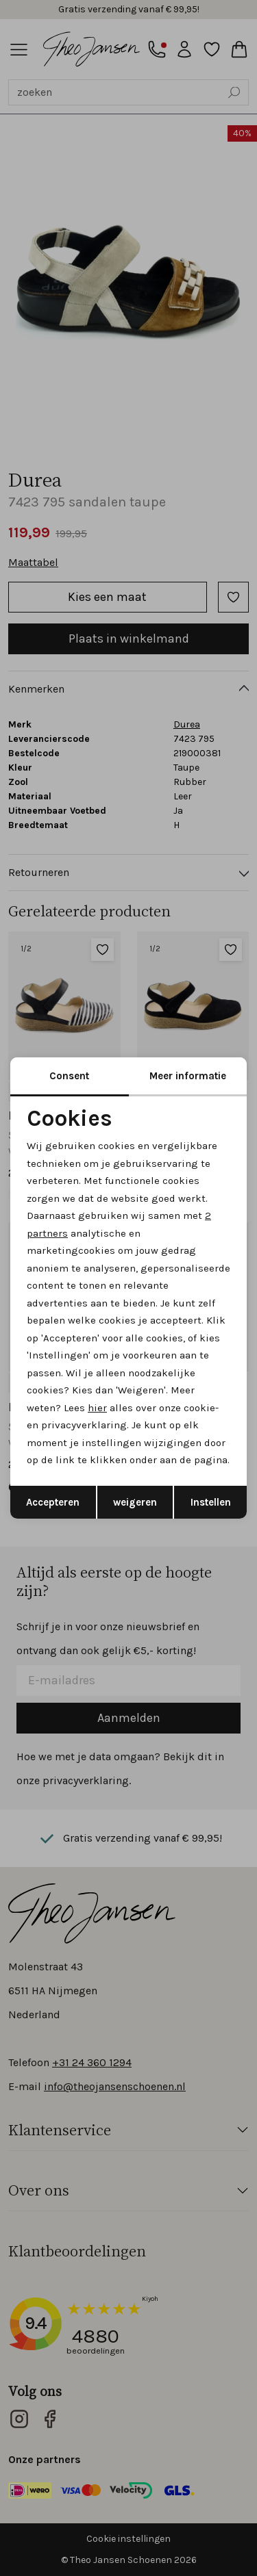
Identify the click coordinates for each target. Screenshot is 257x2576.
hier (97, 1408)
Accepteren (52, 1502)
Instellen (211, 1502)
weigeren (135, 1502)
